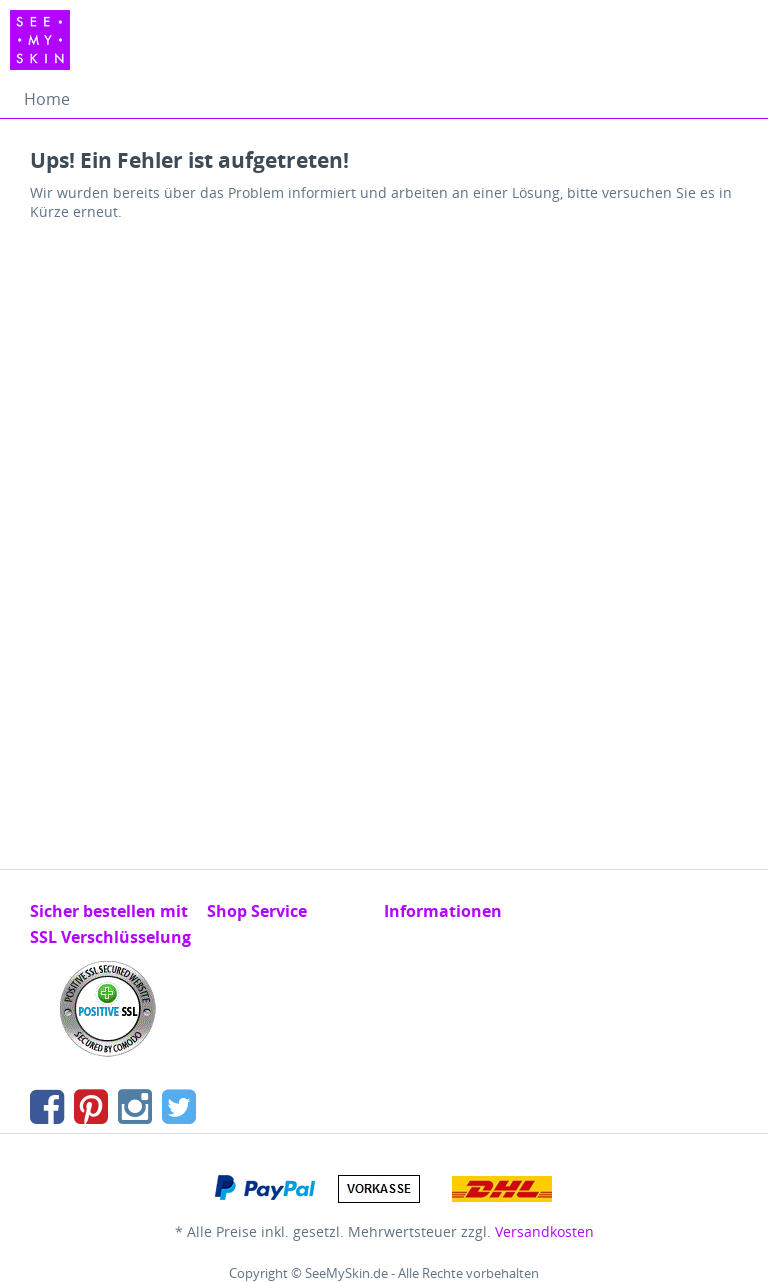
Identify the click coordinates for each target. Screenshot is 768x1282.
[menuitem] (47, 99)
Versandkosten (544, 1231)
